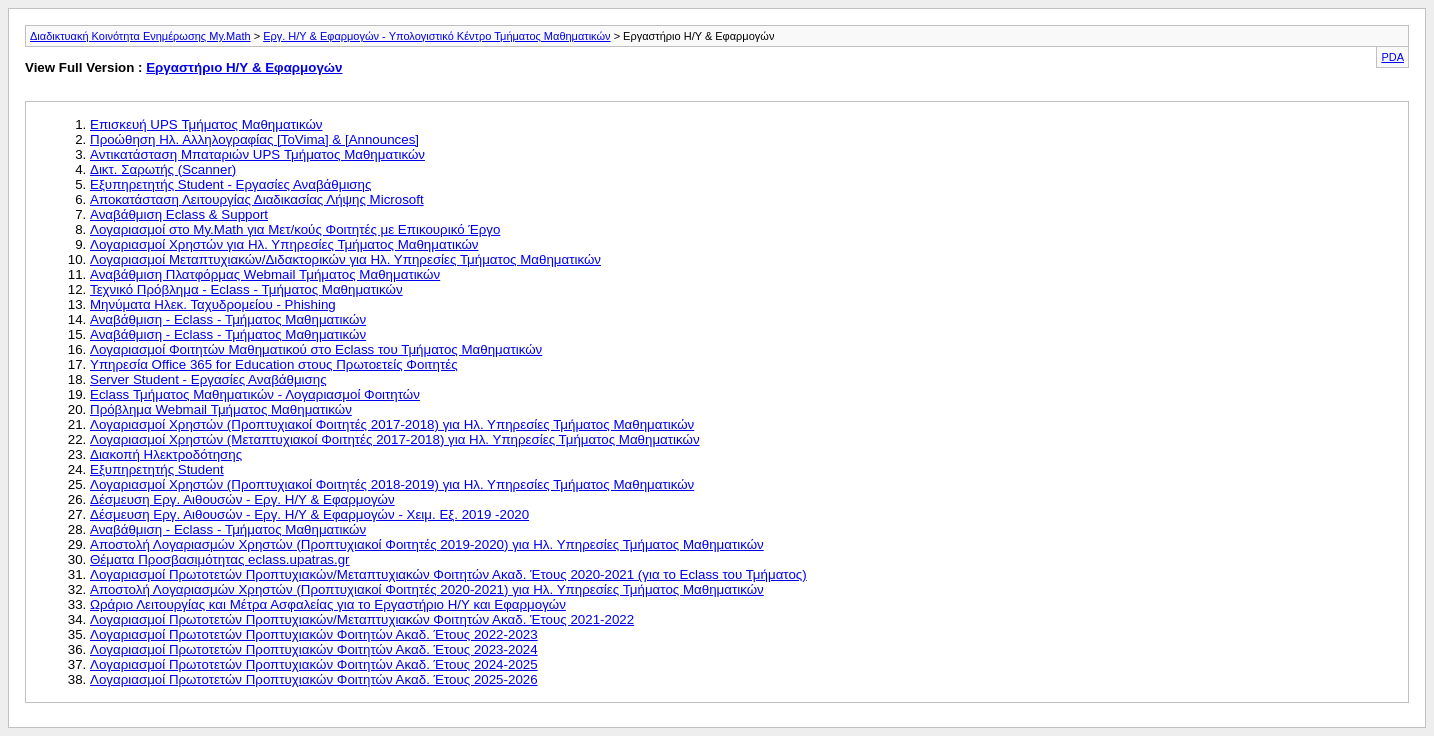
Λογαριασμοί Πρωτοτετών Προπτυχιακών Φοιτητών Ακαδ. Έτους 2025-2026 (314, 679)
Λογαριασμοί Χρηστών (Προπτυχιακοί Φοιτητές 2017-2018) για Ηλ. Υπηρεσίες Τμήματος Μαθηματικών (392, 424)
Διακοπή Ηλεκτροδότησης (166, 454)
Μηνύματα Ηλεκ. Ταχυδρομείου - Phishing (213, 304)
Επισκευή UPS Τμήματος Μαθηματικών (206, 124)
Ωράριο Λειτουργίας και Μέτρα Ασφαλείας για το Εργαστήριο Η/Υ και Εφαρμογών (328, 604)
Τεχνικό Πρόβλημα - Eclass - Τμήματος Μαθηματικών (246, 289)
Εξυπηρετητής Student (157, 469)
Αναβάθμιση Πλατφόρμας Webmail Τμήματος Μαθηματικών (265, 274)
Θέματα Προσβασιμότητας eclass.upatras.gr (220, 559)
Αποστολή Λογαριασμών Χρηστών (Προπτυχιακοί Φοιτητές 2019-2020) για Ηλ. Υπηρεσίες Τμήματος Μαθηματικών (427, 544)
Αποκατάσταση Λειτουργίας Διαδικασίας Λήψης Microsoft (257, 199)
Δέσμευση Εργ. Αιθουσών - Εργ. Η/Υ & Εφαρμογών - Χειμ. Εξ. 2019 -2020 (309, 514)
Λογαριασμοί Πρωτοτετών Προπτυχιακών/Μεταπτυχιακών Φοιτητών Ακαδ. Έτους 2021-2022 (362, 619)
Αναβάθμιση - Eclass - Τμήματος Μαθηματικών (228, 319)
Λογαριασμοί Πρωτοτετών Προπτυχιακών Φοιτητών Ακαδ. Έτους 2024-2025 (314, 664)
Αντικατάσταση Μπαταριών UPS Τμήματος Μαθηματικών (257, 154)
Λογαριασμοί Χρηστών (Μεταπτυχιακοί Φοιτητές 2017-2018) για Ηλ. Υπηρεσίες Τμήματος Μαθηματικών (395, 439)
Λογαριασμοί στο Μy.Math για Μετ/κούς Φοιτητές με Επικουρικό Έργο (295, 229)
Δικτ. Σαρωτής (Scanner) (163, 169)
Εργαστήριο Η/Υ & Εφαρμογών (244, 67)
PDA (1392, 57)
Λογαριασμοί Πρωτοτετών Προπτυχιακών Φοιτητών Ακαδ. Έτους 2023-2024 (314, 649)
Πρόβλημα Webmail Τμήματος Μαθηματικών (221, 409)
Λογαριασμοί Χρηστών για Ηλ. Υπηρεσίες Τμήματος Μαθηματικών (284, 244)
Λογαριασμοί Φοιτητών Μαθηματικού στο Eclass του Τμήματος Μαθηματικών (316, 349)
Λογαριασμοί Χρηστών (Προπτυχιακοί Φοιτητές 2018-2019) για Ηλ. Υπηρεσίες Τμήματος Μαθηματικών (392, 484)
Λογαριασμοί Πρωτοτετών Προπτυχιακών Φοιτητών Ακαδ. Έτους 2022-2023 (314, 634)
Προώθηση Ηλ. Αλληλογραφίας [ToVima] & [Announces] (254, 139)
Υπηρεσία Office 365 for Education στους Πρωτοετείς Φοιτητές (274, 364)
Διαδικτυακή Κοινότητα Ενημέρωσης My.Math (140, 36)
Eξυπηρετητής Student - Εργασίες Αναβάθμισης (230, 184)
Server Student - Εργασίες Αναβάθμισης (208, 379)
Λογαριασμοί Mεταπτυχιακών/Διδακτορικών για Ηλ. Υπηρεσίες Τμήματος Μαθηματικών (345, 259)
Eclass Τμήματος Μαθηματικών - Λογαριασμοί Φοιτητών (255, 394)
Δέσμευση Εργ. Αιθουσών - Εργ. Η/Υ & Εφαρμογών (242, 499)
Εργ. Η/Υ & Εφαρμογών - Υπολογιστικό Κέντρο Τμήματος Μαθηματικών (436, 36)
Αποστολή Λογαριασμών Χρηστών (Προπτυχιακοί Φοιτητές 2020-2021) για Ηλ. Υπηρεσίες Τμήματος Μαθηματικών (427, 589)
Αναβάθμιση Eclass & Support (179, 214)
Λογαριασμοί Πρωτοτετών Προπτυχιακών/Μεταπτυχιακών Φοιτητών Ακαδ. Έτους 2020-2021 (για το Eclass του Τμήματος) (448, 574)
